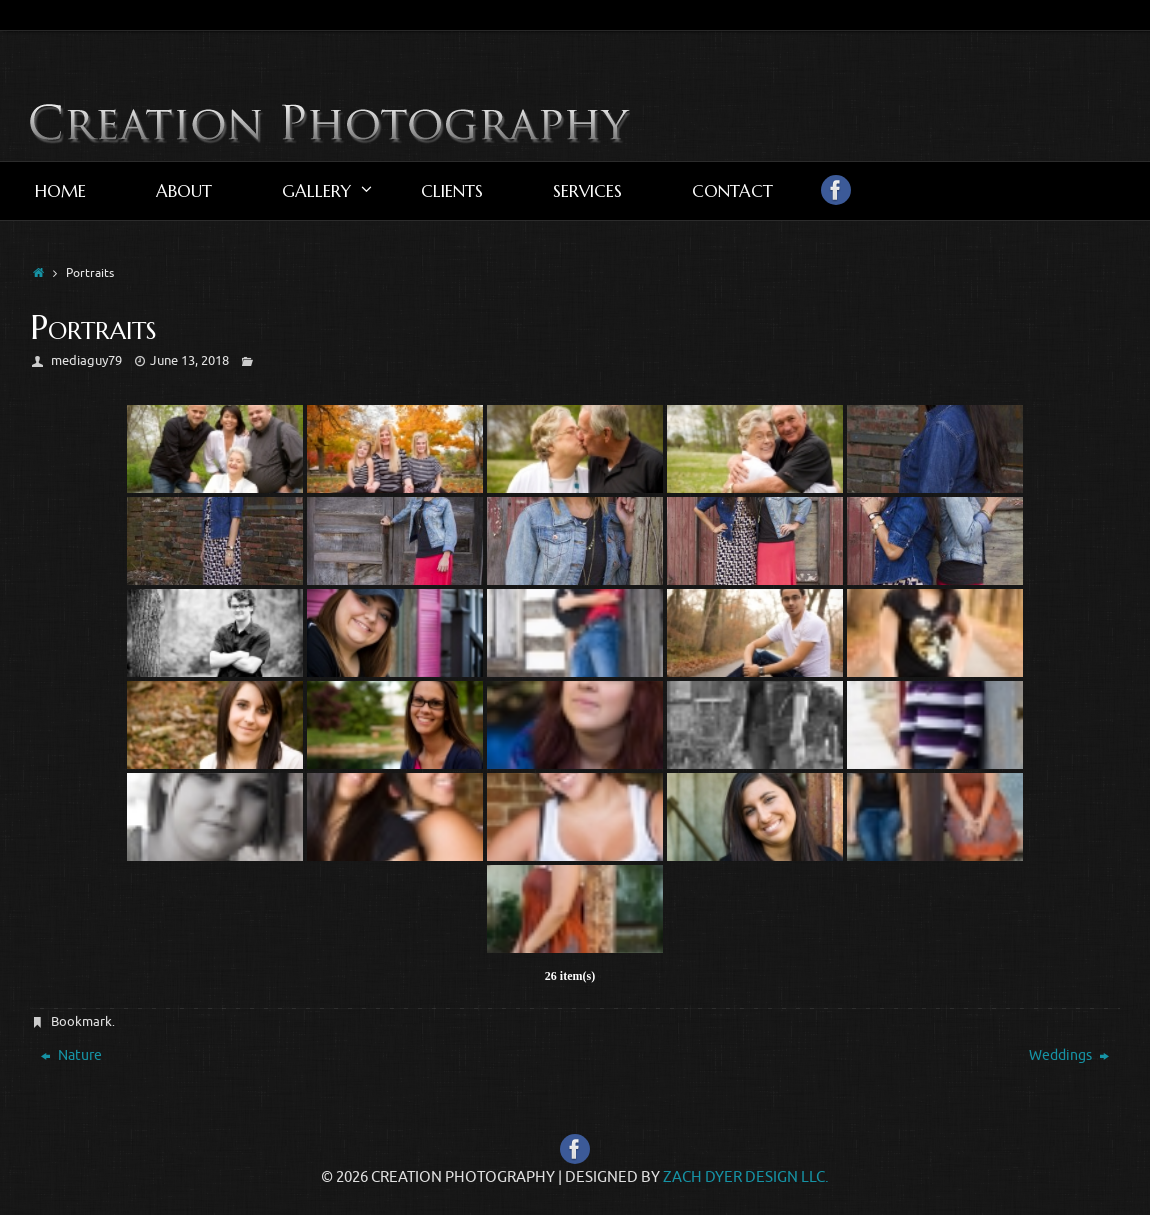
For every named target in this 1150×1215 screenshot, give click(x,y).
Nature (71, 1055)
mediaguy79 (86, 360)
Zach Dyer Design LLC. (746, 1177)
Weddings (1069, 1055)
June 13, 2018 (189, 360)
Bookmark (81, 1021)
